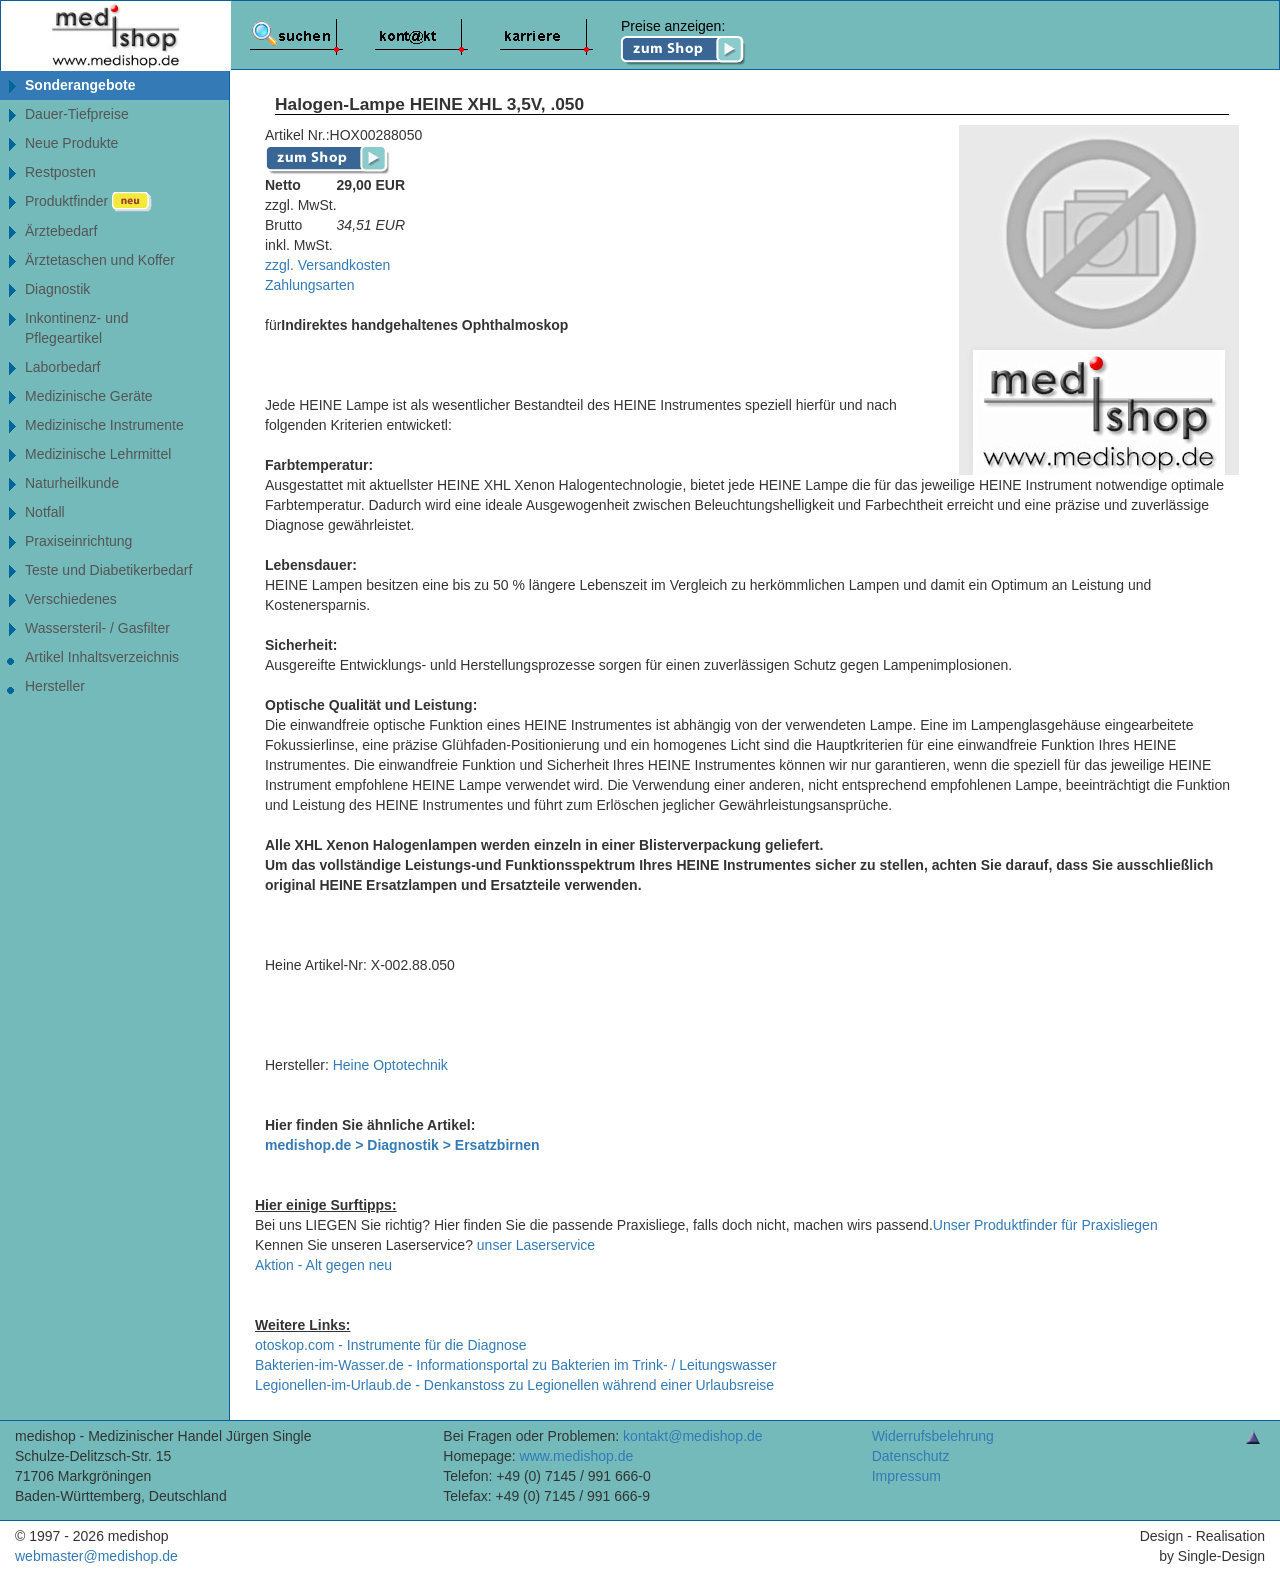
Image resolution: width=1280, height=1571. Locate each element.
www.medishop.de (577, 1456)
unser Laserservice (536, 1245)
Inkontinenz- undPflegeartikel (77, 328)
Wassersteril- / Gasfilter (97, 628)
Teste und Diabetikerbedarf (108, 570)
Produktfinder (88, 202)
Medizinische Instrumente (104, 425)
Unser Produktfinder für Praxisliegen (1045, 1225)
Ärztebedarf (61, 231)
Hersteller (55, 686)
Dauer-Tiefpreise (77, 114)
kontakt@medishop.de (693, 1436)
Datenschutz (911, 1456)
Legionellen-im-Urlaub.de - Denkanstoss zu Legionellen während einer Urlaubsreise (514, 1385)
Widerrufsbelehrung (933, 1436)
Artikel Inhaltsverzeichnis (102, 657)
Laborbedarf (63, 367)
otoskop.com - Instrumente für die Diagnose (391, 1345)
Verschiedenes (71, 599)
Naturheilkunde (72, 483)
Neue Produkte (71, 143)
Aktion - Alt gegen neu (323, 1265)
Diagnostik (57, 289)
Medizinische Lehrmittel (98, 454)
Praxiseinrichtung (78, 541)
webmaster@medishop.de (96, 1556)
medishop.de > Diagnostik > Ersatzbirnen (402, 1145)
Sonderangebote (80, 85)
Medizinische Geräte (89, 396)
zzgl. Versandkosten (327, 265)
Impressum (906, 1476)
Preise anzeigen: (683, 42)
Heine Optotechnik (390, 1065)
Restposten (60, 172)
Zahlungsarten (310, 285)
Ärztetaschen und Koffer (100, 260)
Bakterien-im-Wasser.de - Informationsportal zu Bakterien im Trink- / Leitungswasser (516, 1365)
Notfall (45, 512)
